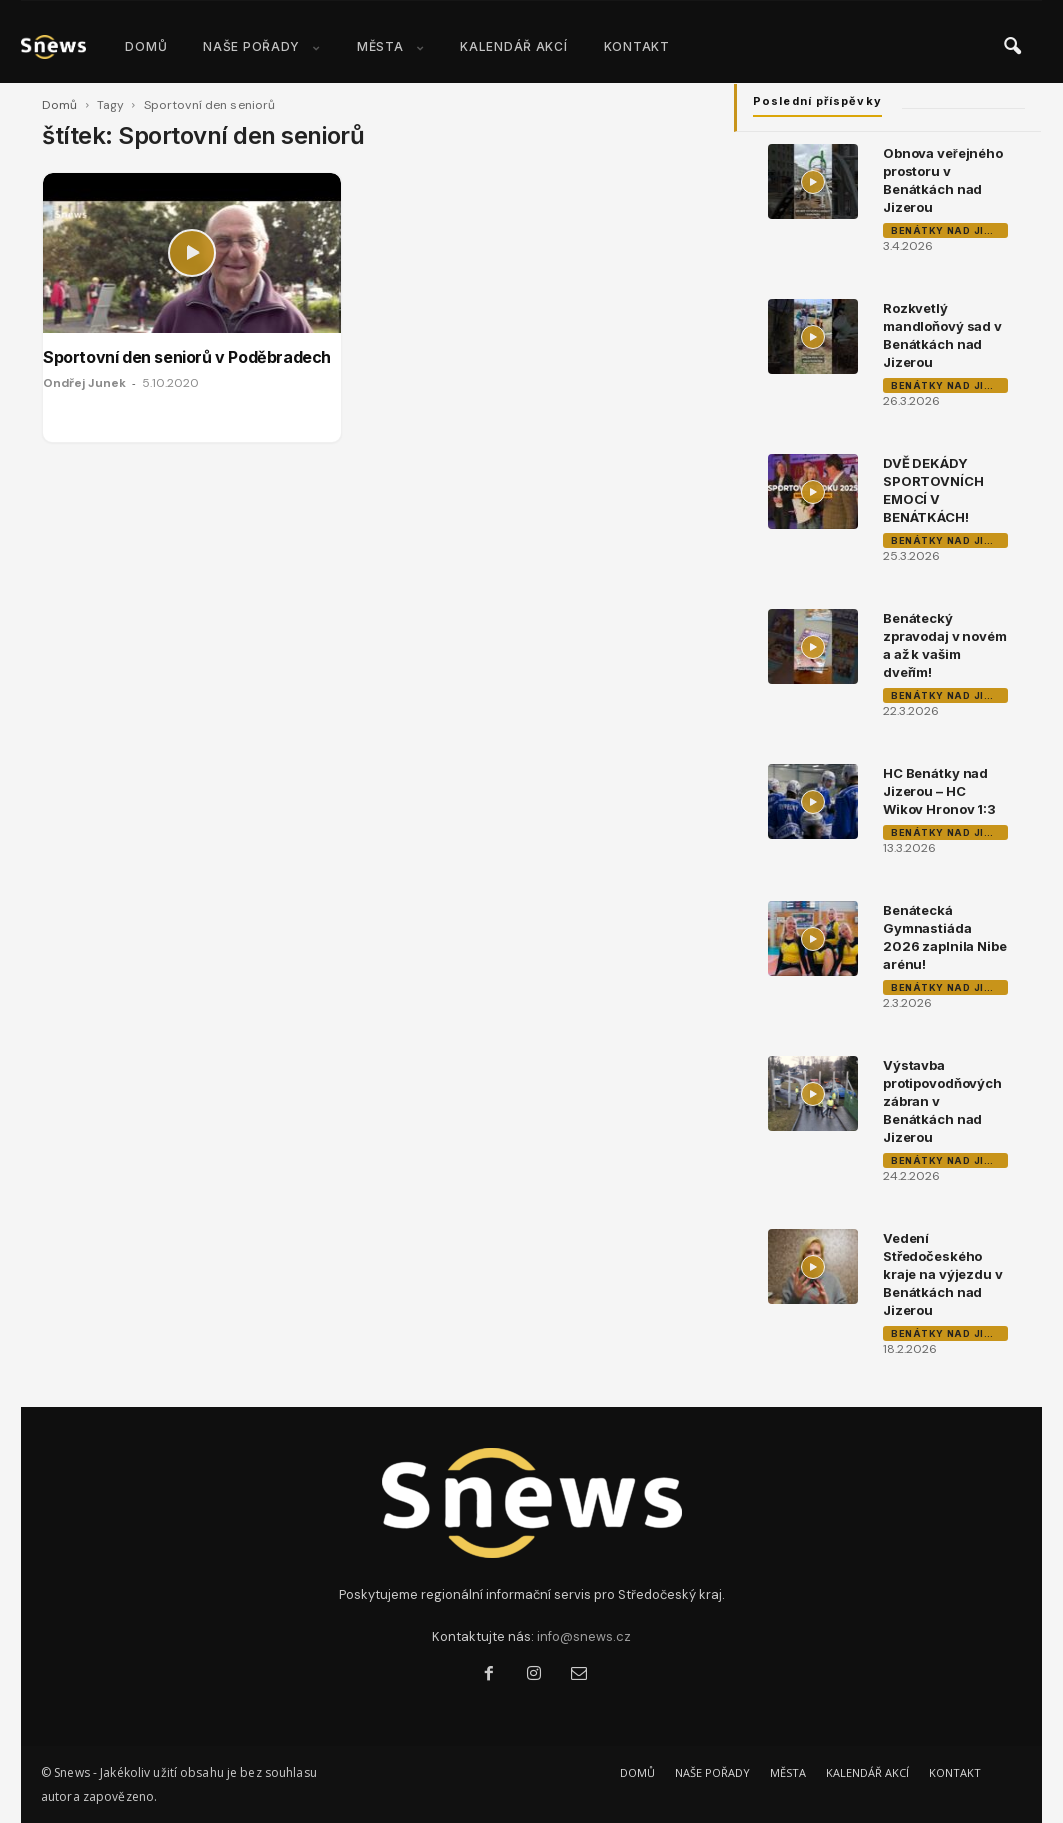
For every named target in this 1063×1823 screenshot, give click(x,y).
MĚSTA (390, 46)
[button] (1012, 47)
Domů (59, 105)
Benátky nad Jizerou (949, 230)
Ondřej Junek (84, 383)
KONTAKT (637, 46)
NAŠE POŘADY (262, 46)
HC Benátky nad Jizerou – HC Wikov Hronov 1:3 (939, 791)
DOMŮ (146, 46)
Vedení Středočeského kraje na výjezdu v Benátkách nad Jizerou (943, 1274)
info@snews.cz (584, 1636)
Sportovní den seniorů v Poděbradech (187, 357)
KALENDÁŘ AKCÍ (513, 46)
